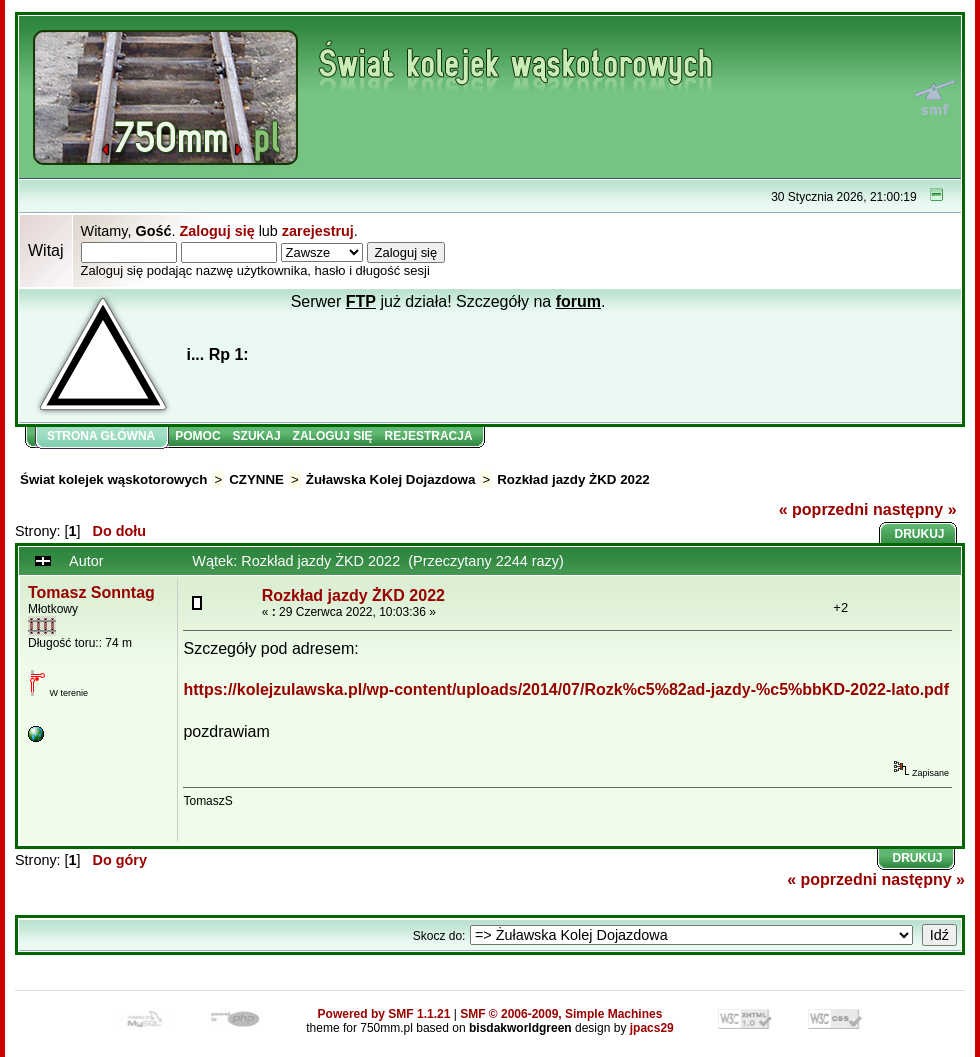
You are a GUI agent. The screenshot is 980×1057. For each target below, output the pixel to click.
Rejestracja (429, 436)
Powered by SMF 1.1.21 (384, 1014)
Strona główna (101, 436)
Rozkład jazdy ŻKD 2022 (573, 479)
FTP (361, 301)
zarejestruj (318, 231)
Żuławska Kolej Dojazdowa (391, 479)
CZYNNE (256, 479)
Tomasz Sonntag (91, 592)
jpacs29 (652, 1028)
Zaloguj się (216, 231)
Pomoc (197, 436)
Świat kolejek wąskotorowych (113, 479)
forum (578, 301)
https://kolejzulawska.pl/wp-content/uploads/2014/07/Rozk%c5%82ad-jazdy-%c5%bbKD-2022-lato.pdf (566, 689)
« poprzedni (824, 509)
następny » (915, 509)
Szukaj (257, 436)
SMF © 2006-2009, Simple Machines (561, 1014)
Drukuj (920, 534)
